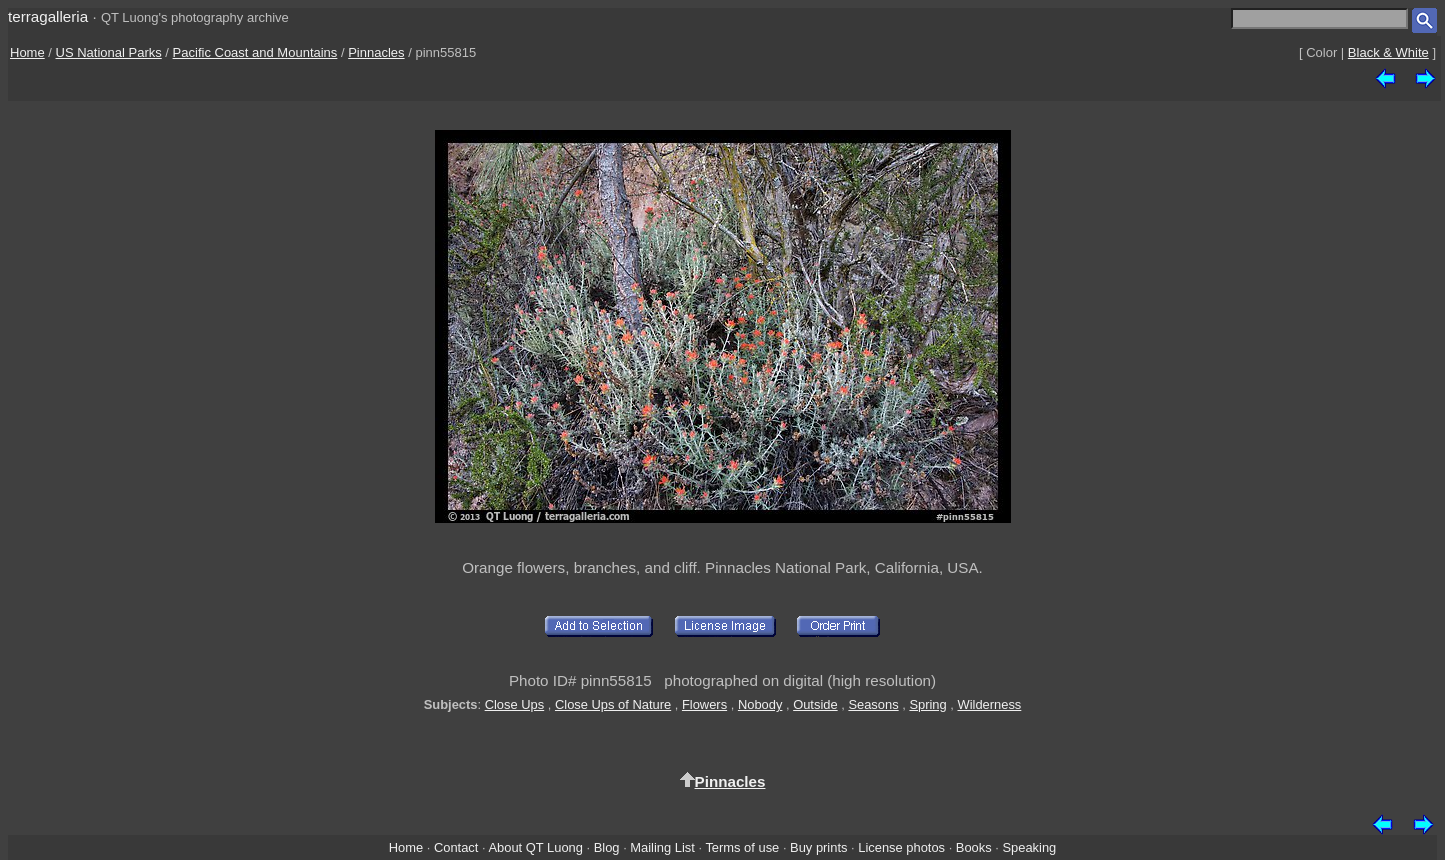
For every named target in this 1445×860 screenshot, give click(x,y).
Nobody (760, 704)
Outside (815, 704)
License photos (901, 847)
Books (974, 847)
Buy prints (818, 847)
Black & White (1388, 52)
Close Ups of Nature (613, 704)
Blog (607, 847)
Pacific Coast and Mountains (255, 52)
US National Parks (109, 52)
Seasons (873, 704)
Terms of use (742, 847)
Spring (927, 704)
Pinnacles (376, 52)
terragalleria (48, 16)
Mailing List (662, 847)
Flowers (704, 704)
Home (27, 52)
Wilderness (989, 704)
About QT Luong (535, 847)
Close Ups (515, 704)
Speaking (1029, 847)
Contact (456, 847)
